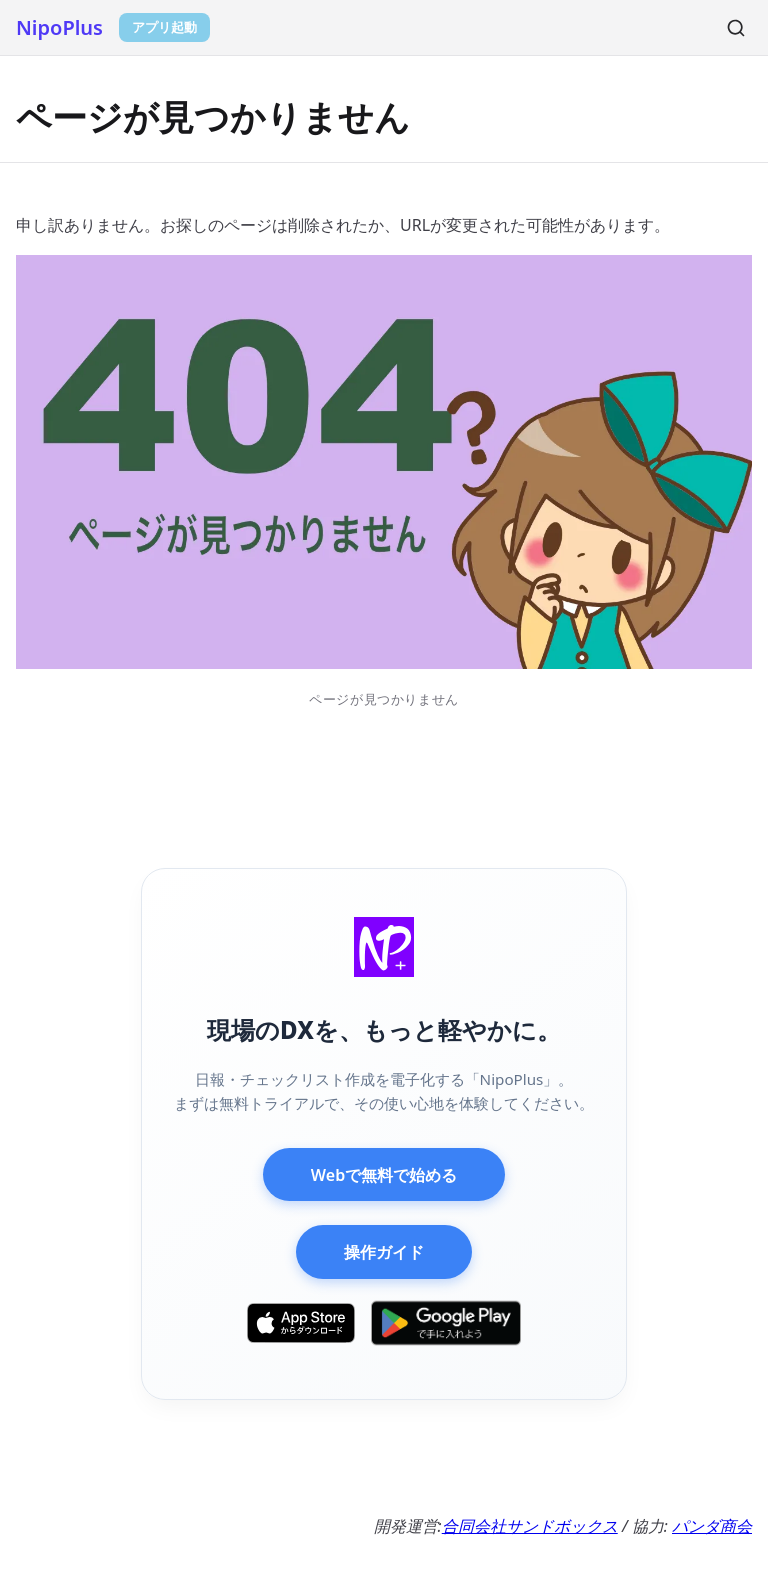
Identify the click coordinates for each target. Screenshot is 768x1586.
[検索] (736, 28)
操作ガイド (384, 1252)
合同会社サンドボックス (530, 1526)
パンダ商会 (712, 1526)
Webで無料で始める (384, 1175)
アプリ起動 (164, 27)
